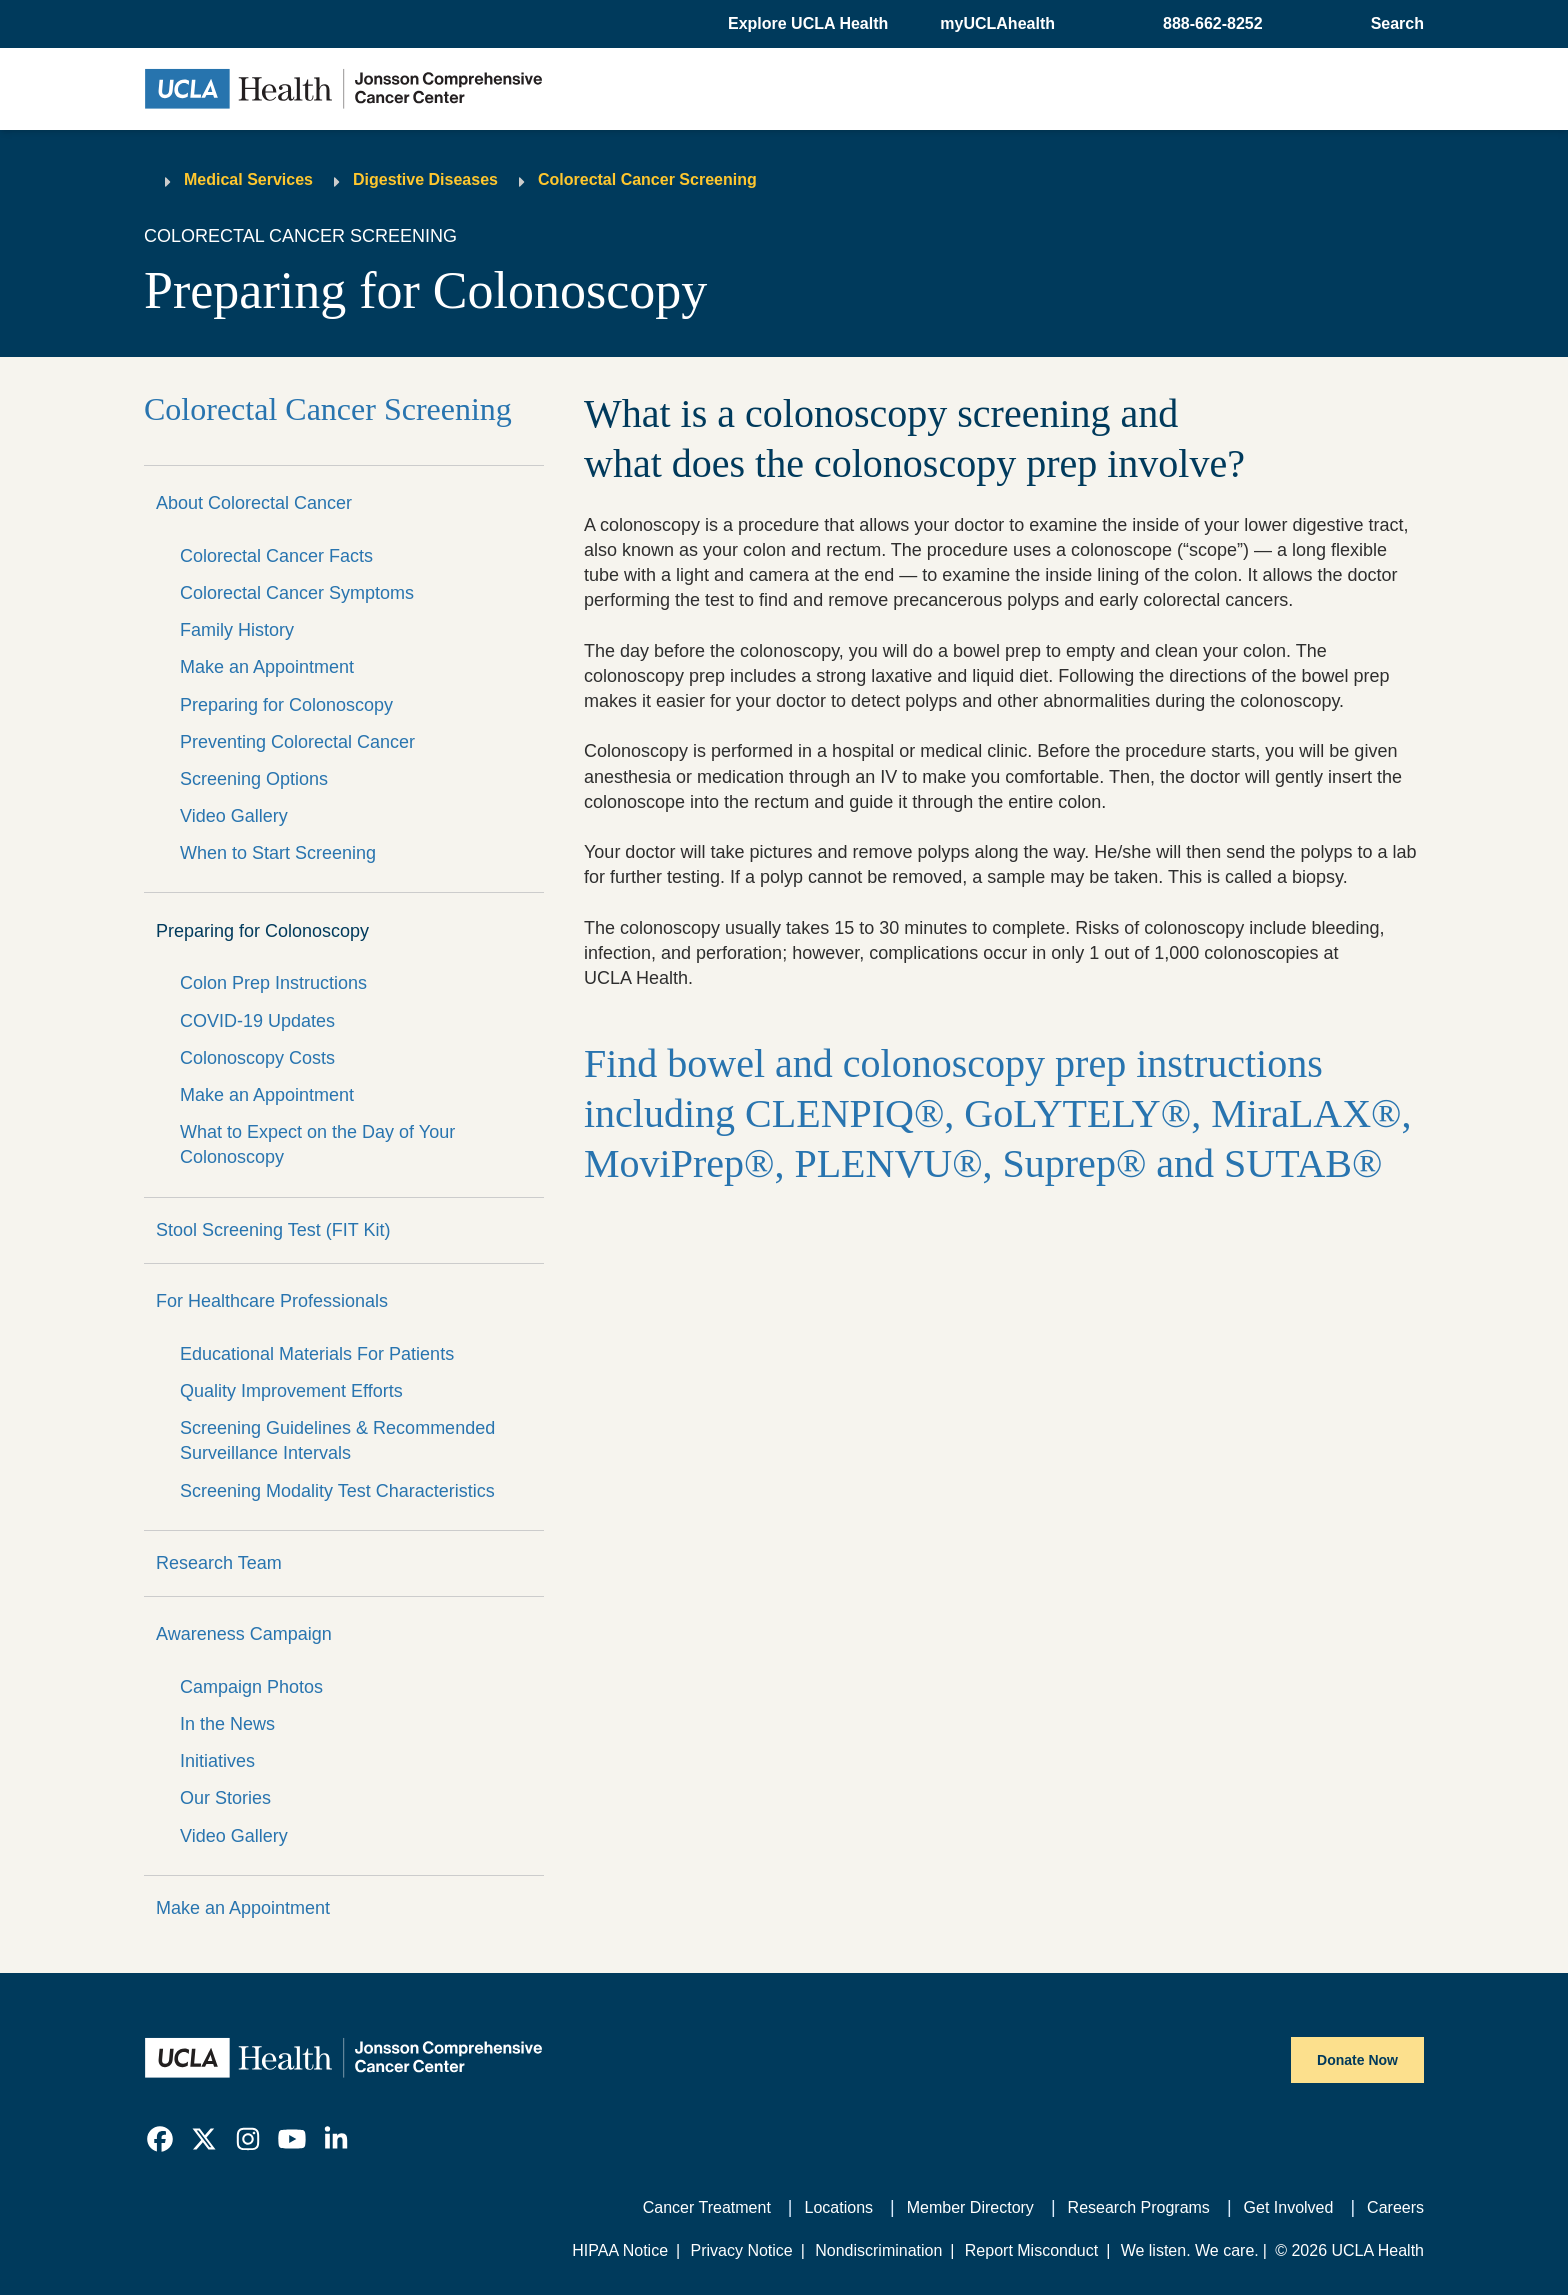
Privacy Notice (741, 2250)
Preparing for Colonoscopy (286, 705)
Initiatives (217, 1761)
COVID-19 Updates (257, 1021)
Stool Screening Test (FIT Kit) (273, 1230)
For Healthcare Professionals (272, 1301)
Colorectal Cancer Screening (647, 179)
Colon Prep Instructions (273, 983)
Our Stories (225, 1798)
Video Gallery (234, 816)
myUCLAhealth (997, 23)
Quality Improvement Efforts (291, 1391)
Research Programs (1139, 2207)
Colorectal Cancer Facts (276, 556)
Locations (839, 2207)
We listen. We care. (1190, 2250)
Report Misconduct (1031, 2250)
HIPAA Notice (620, 2250)
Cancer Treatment (707, 2207)
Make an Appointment (267, 667)
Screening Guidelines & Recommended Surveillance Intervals (337, 1440)
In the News (227, 1724)
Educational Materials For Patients (317, 1354)
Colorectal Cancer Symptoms (297, 593)
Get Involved (1289, 2207)
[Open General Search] (1393, 24)
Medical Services (248, 179)
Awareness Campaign (244, 1634)
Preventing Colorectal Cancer (297, 742)
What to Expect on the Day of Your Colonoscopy (317, 1144)
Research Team (219, 1563)
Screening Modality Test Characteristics (337, 1491)
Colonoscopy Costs (257, 1058)
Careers (1395, 2207)
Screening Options (254, 779)
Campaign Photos (251, 1687)
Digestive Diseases (425, 179)
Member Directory (970, 2207)
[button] (810, 24)
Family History (237, 630)
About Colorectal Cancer (254, 503)
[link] (160, 2139)
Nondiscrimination (878, 2250)
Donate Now (1357, 2060)
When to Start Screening (278, 853)
